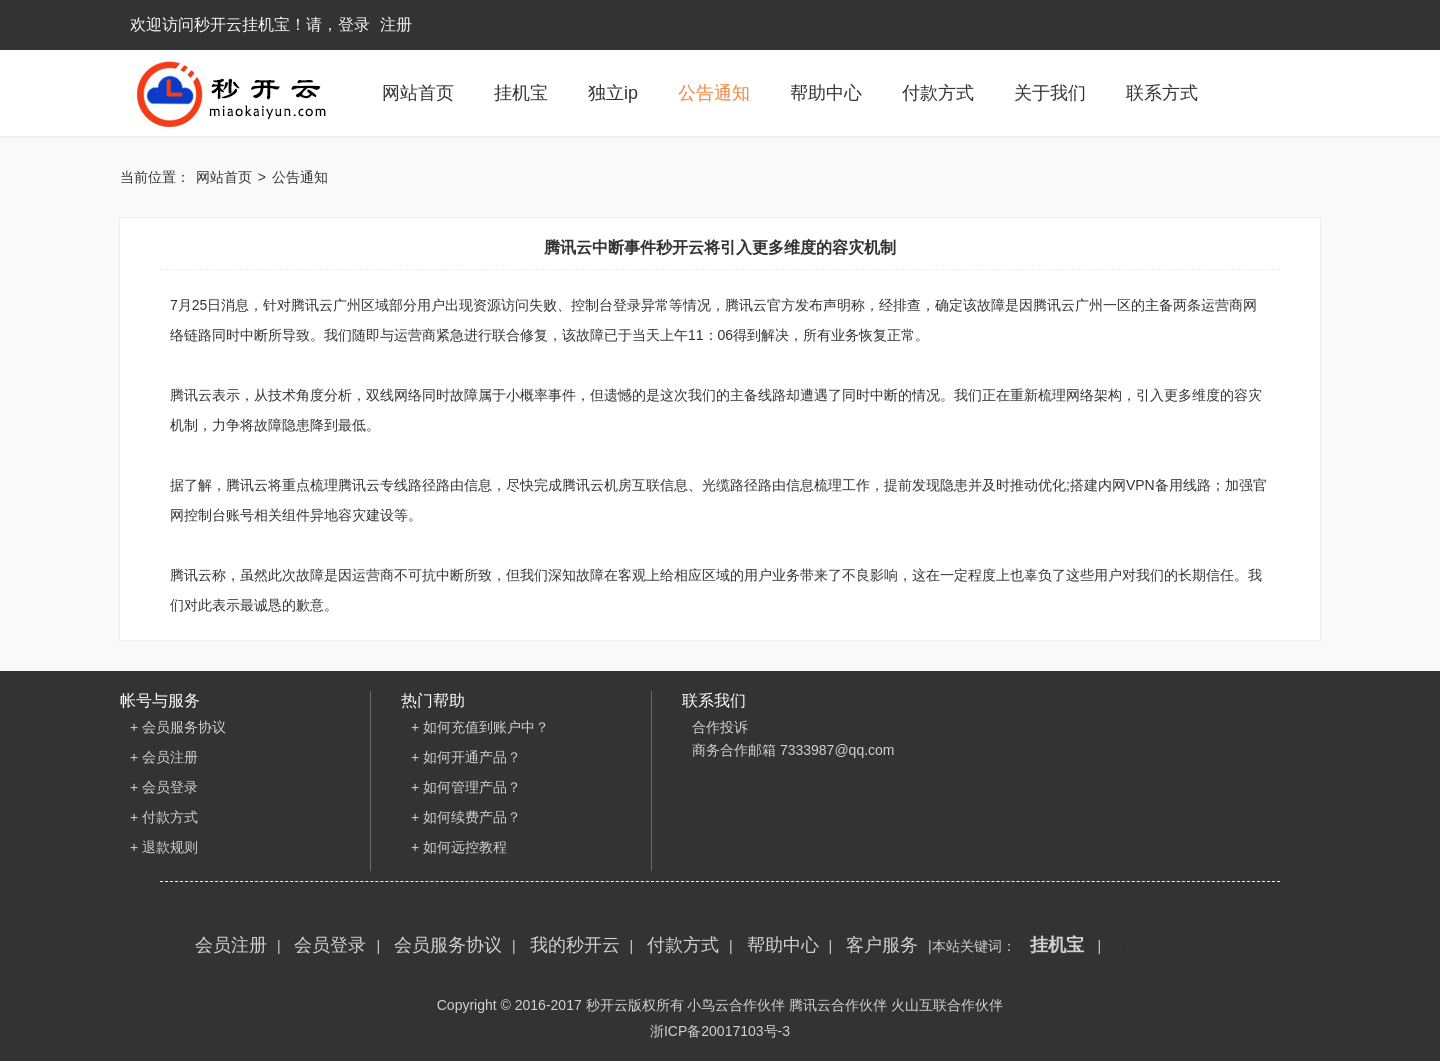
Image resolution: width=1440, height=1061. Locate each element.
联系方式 (1162, 93)
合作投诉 (720, 727)
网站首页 (418, 93)
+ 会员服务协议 (178, 727)
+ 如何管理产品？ (466, 787)
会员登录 (330, 945)
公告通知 (714, 93)
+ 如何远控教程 (459, 847)
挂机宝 (521, 93)
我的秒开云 (575, 945)
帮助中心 (826, 93)
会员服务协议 (448, 945)
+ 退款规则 (164, 847)
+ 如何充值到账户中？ (480, 727)
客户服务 (882, 945)
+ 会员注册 (164, 757)
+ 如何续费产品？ (466, 817)
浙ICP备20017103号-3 (720, 1031)
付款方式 (938, 93)
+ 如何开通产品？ (466, 757)
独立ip (613, 93)
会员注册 (231, 945)
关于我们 (1050, 93)
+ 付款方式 (164, 817)
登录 (354, 24)
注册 (396, 24)
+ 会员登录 (164, 787)
